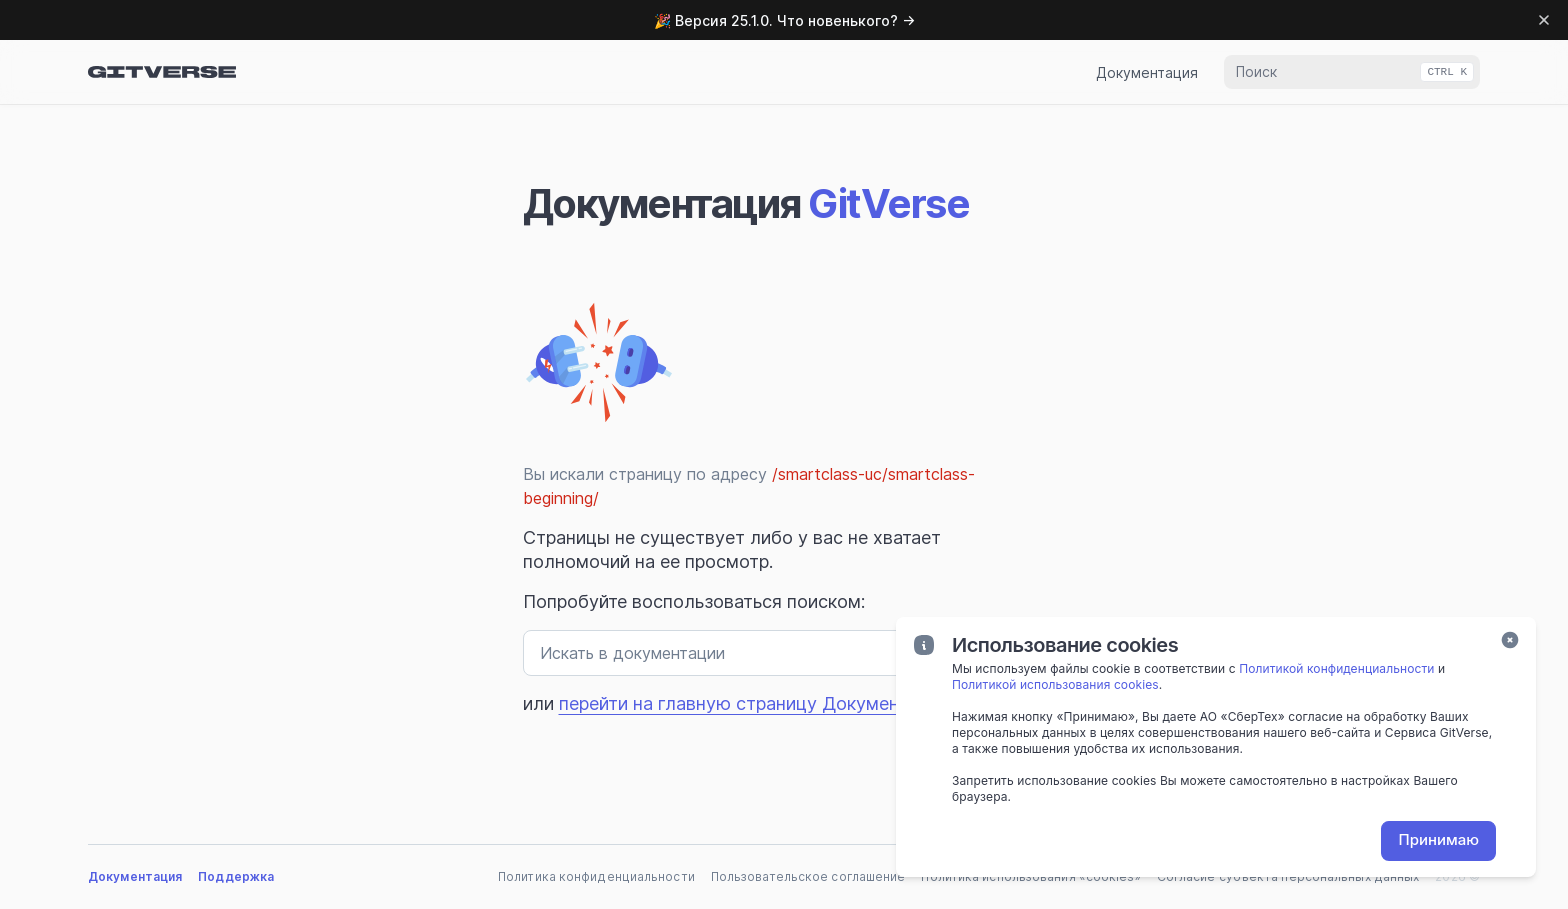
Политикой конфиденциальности (1336, 668)
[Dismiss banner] (1544, 20)
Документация (1147, 72)
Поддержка (236, 876)
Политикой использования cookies (1055, 684)
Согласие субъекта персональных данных (1288, 876)
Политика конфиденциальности (596, 876)
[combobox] (1352, 72)
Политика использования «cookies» (1030, 876)
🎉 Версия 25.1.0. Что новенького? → (784, 20)
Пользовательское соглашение (808, 876)
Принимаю (1438, 839)
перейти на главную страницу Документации (753, 703)
